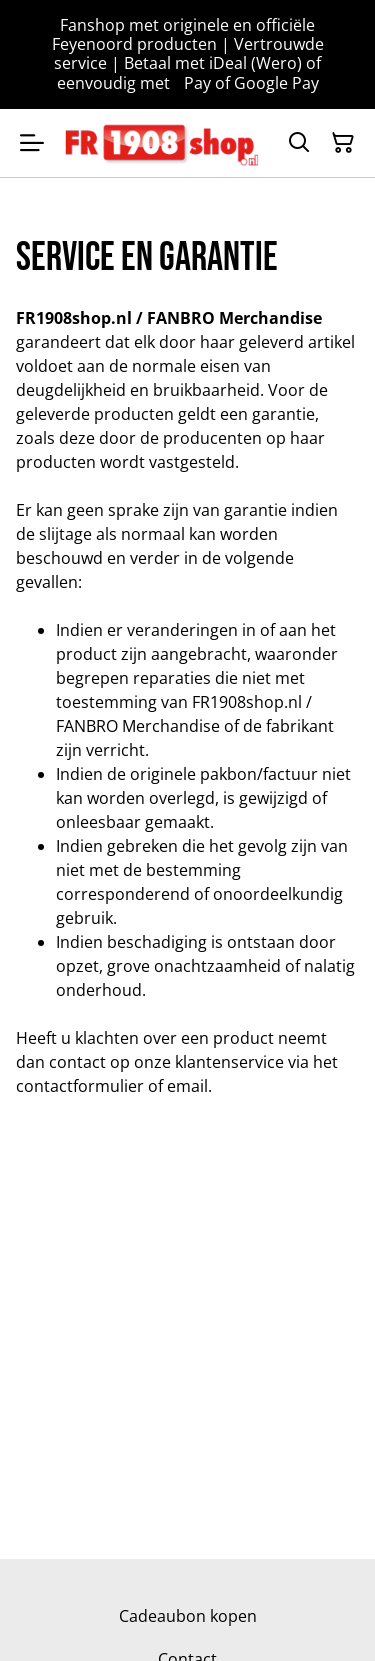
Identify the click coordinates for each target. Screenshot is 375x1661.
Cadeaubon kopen (188, 1616)
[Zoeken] (299, 143)
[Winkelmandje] (343, 143)
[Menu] (32, 143)
